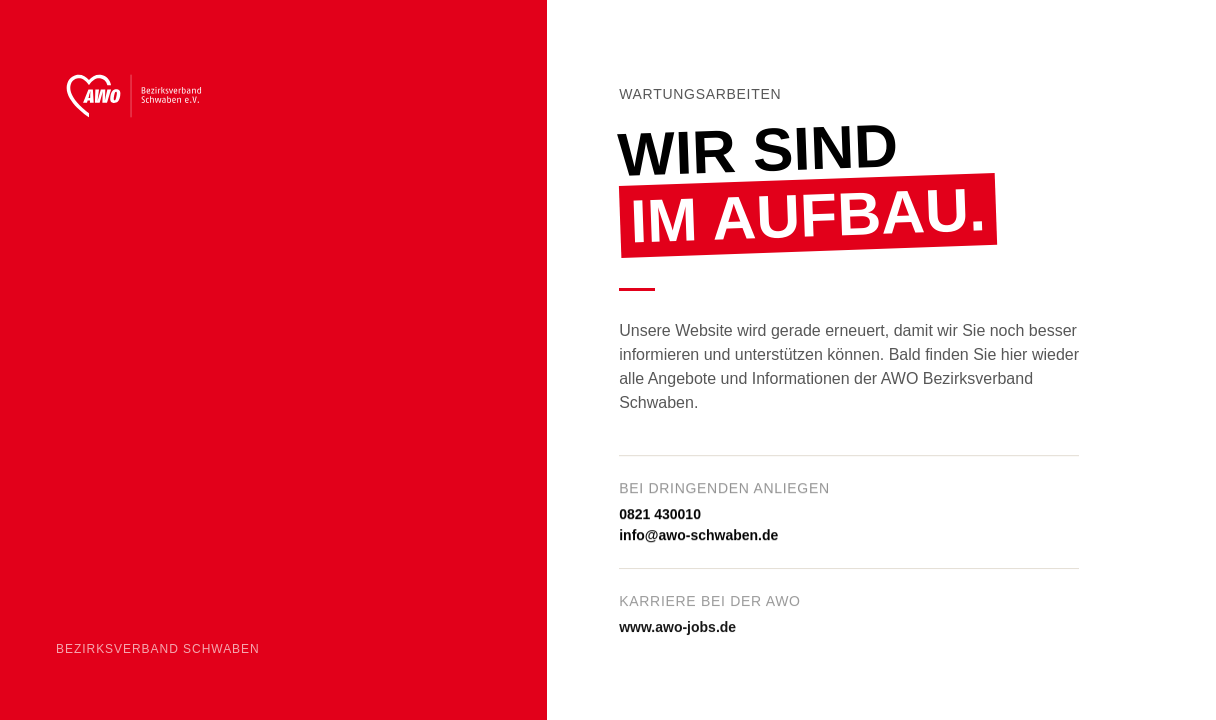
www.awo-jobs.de (677, 629)
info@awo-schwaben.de (698, 536)
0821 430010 (660, 515)
